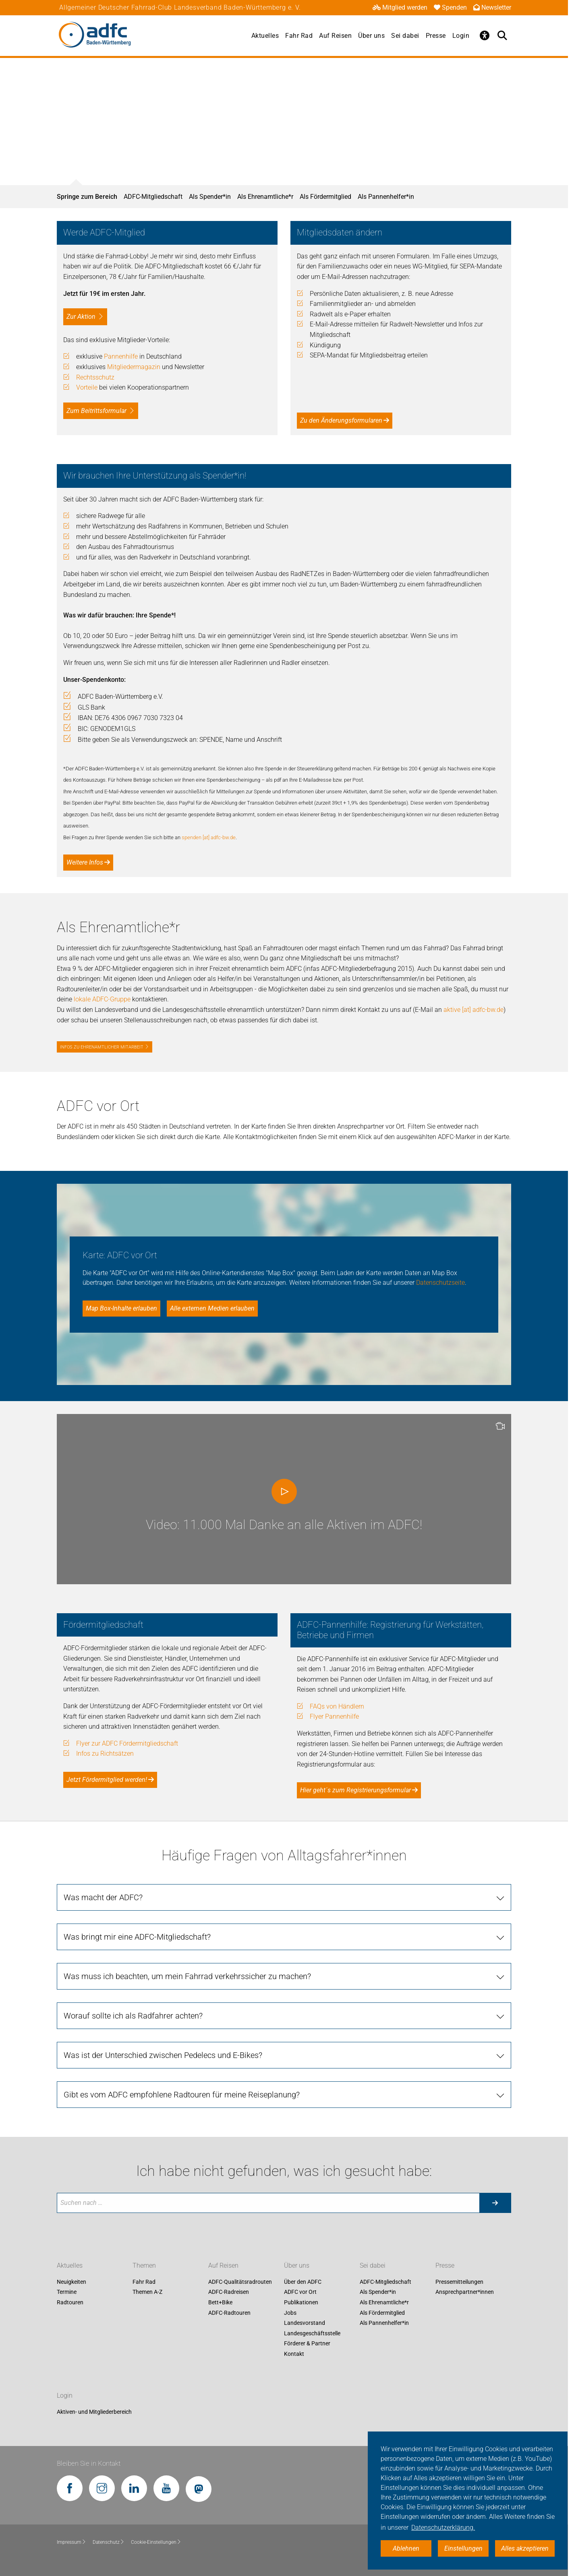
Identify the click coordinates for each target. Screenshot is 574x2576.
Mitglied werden (400, 7)
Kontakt (294, 2354)
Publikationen (301, 2302)
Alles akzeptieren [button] (525, 2548)
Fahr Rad (299, 35)
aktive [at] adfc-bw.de (473, 1009)
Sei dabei (405, 35)
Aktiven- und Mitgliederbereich (94, 2412)
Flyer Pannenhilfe (334, 1716)
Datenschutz (108, 2542)
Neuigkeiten (71, 2282)
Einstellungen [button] (463, 2548)
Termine (67, 2292)
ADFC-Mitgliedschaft (153, 196)
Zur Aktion (80, 316)
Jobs (290, 2313)
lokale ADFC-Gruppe (102, 999)
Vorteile (86, 387)
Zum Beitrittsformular (96, 411)
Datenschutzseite (440, 1282)
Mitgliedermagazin (133, 367)
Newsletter (492, 7)
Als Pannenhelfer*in (386, 196)
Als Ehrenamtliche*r (265, 196)
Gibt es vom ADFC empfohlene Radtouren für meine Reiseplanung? (182, 2094)
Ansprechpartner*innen (464, 2292)
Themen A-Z (147, 2292)
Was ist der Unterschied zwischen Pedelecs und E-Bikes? (163, 2055)
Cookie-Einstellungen (156, 2542)
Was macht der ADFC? (103, 1897)
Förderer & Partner (307, 2344)
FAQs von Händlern (337, 1706)
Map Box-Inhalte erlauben (121, 1308)
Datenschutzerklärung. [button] (443, 2527)
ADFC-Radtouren (229, 2313)
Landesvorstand (304, 2323)
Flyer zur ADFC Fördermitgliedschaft (127, 1743)
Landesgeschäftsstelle (312, 2333)
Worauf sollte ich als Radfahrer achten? (133, 2016)
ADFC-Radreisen (228, 2292)
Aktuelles (265, 35)
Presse (436, 35)
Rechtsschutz (95, 377)
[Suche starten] (495, 2203)
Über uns (371, 35)
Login (461, 35)
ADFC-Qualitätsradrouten (240, 2282)
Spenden (450, 7)
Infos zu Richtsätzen (105, 1753)
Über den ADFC (302, 2282)
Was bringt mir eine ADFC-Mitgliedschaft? (137, 1937)
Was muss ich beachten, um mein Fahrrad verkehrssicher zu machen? (187, 1976)
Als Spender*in (210, 196)
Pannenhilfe (121, 356)
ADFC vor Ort (300, 2292)
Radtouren (70, 2302)
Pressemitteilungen (459, 2282)
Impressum (71, 2542)
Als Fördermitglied (325, 196)
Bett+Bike (220, 2302)
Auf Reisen (335, 35)
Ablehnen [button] (406, 2548)
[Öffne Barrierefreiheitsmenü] (484, 35)
